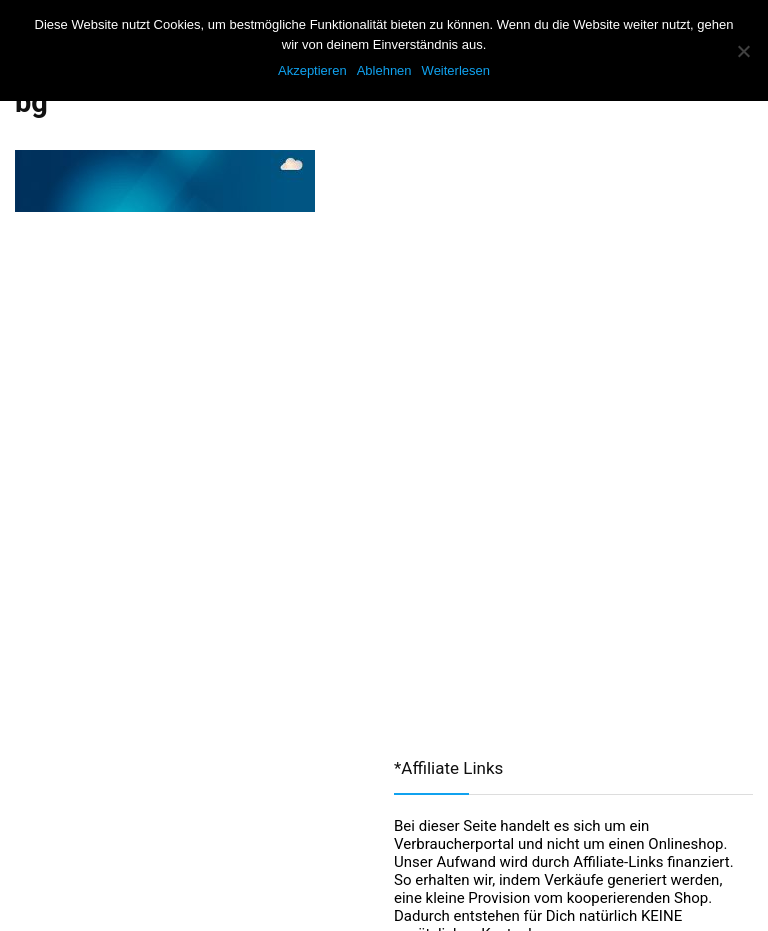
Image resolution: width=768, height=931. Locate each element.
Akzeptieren (312, 70)
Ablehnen (384, 70)
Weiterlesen (456, 70)
